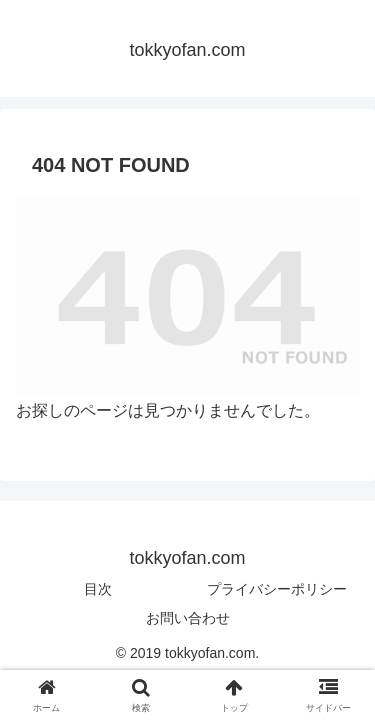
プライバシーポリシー (277, 589)
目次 (98, 589)
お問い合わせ (188, 618)
